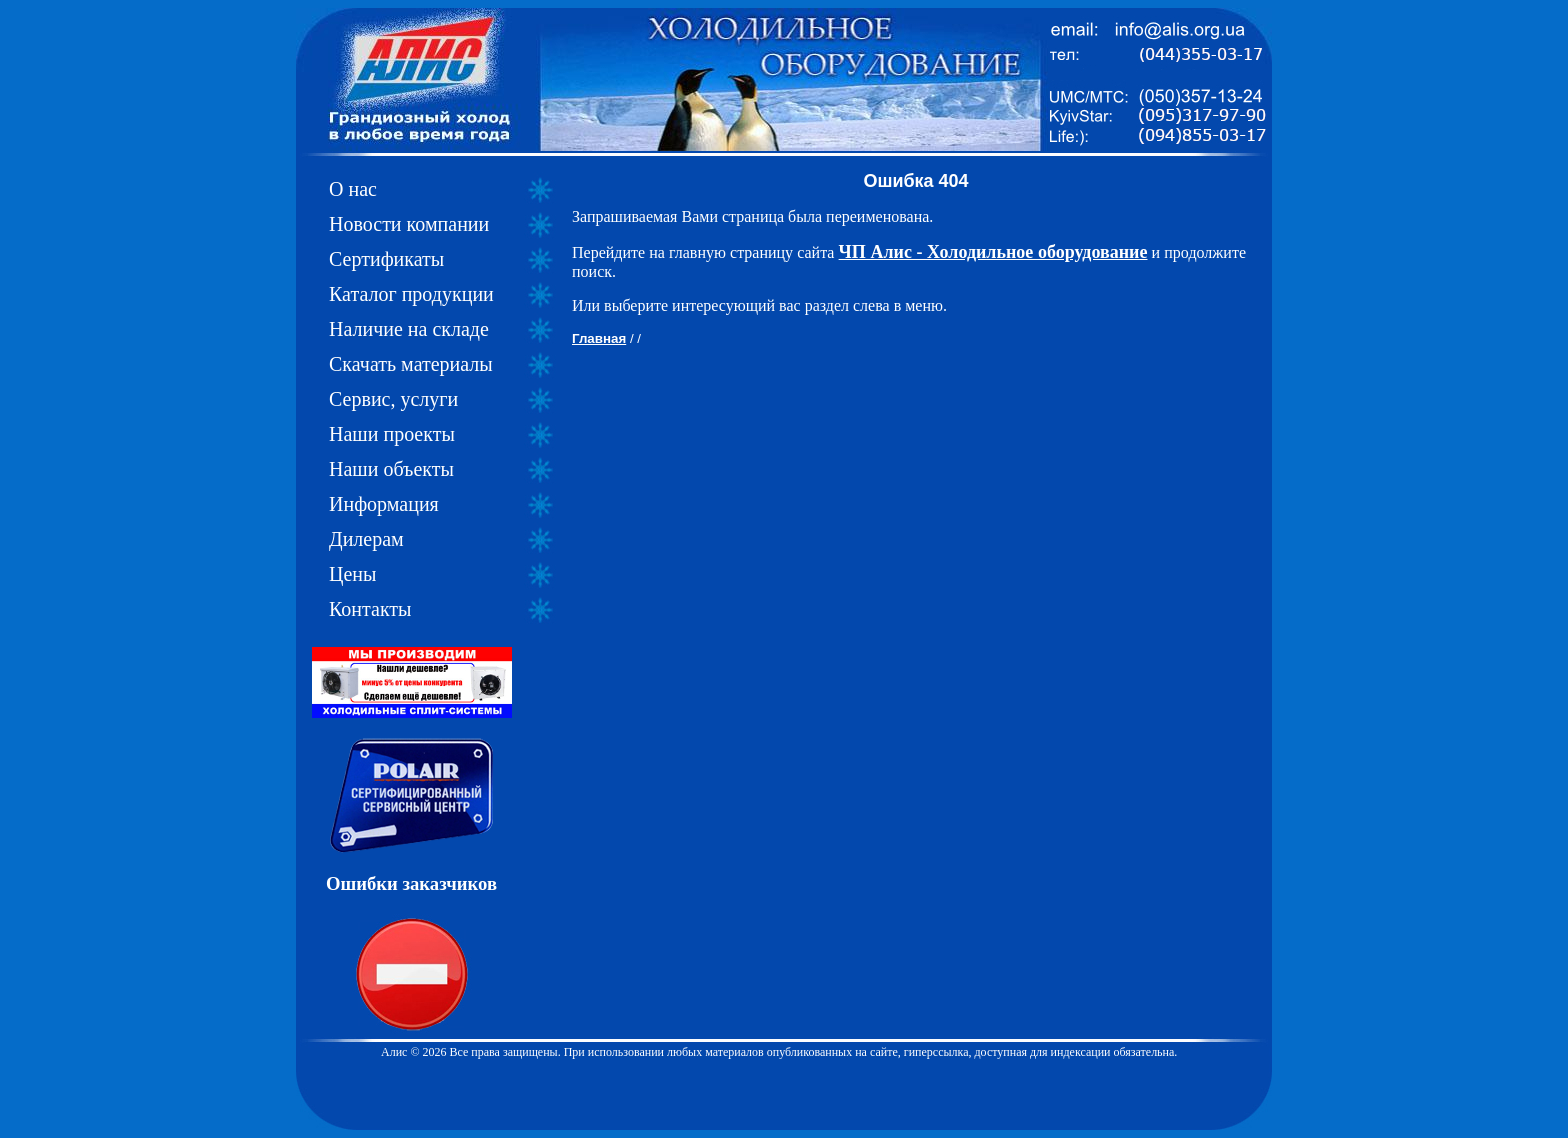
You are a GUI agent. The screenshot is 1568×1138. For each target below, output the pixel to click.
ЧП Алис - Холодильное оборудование (993, 252)
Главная (599, 338)
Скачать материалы (411, 364)
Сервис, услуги (393, 399)
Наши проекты (392, 434)
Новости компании (409, 224)
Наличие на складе (409, 329)
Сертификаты (386, 259)
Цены (352, 574)
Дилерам (366, 539)
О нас (353, 189)
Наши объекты (391, 469)
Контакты (370, 609)
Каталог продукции (411, 294)
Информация (384, 504)
